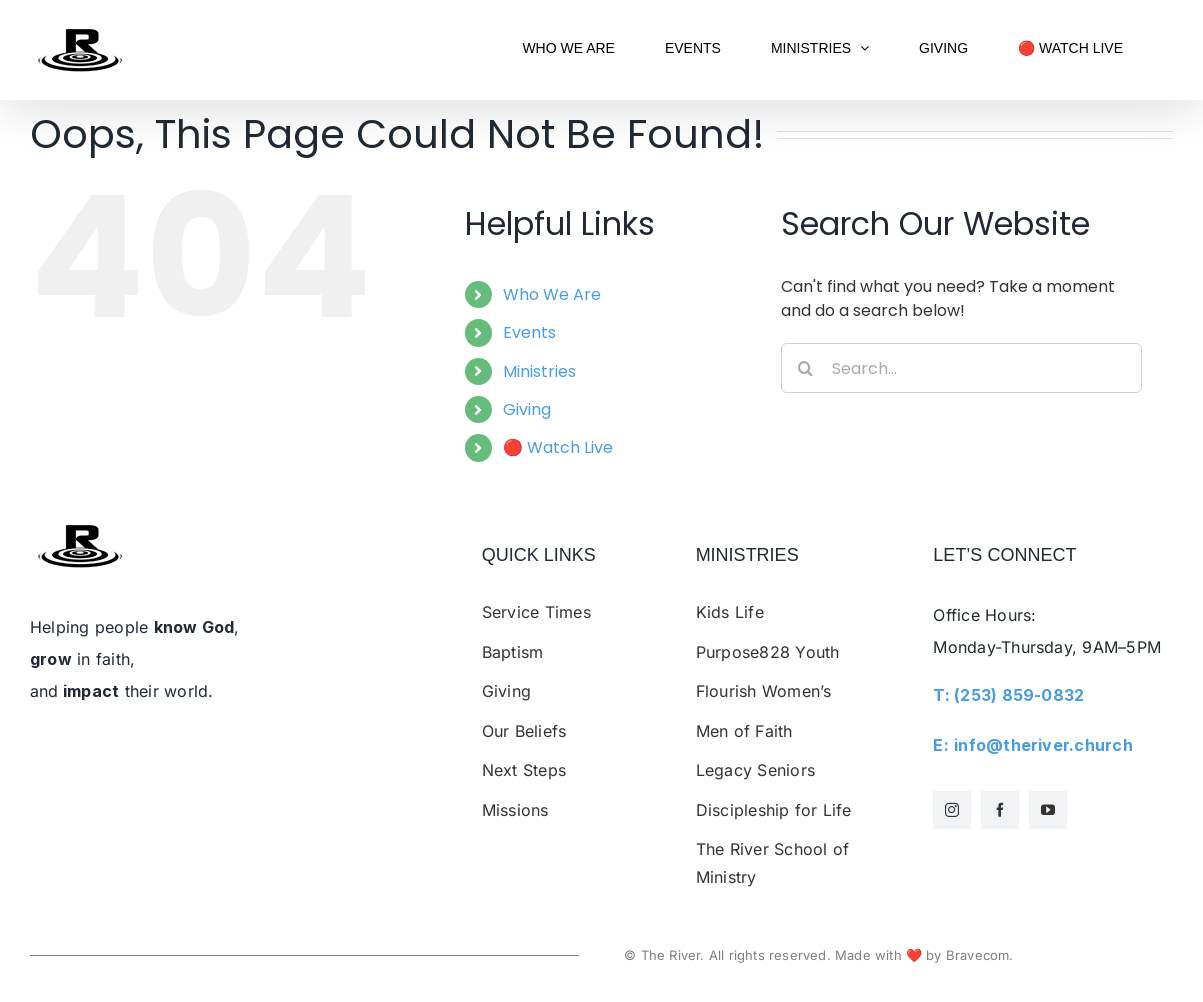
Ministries (539, 371)
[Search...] (961, 368)
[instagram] (952, 810)
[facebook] (1000, 810)
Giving (527, 409)
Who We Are (552, 294)
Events (529, 332)
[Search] (806, 368)
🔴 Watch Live (558, 447)
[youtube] (1048, 810)
